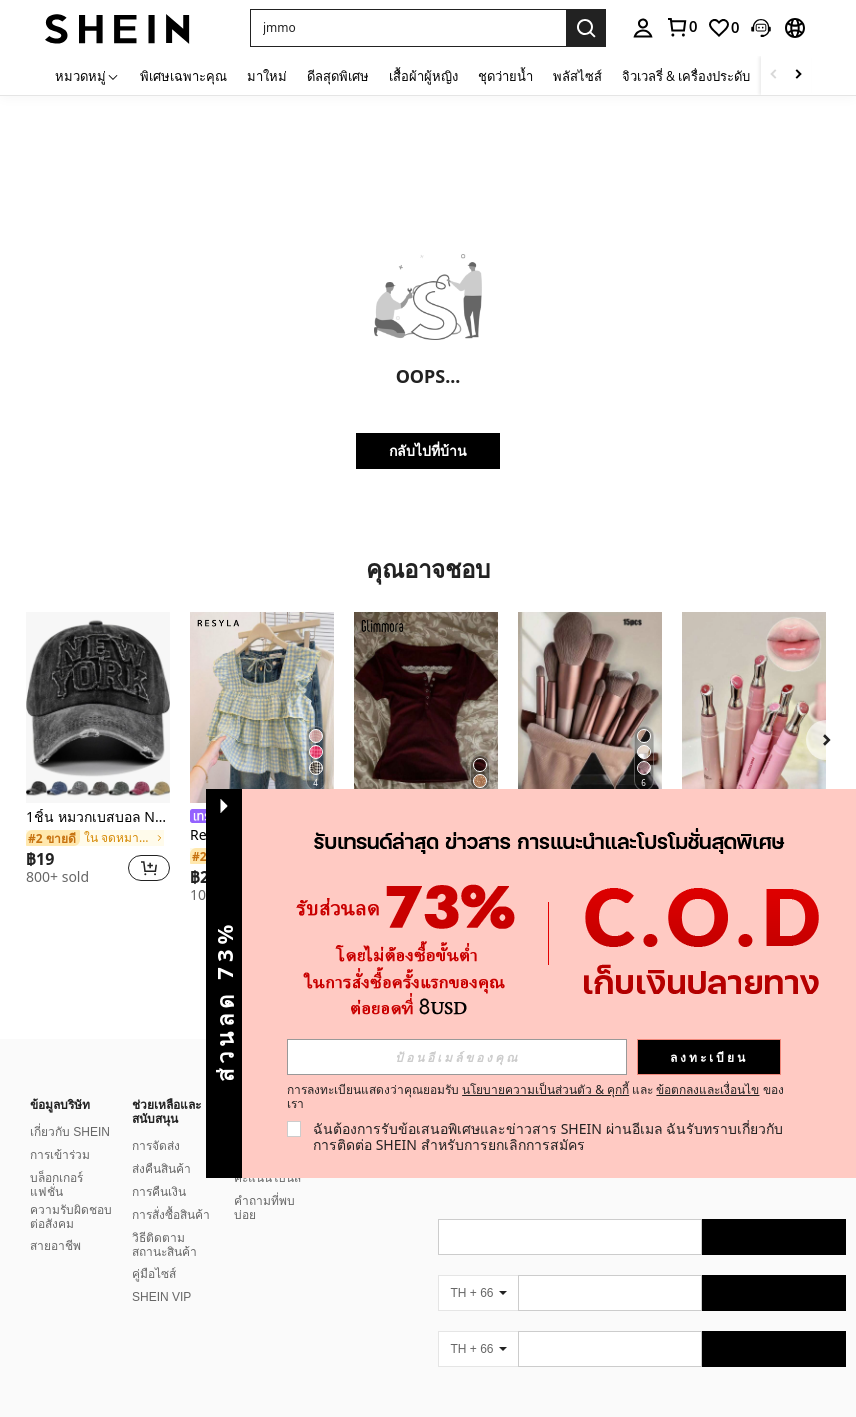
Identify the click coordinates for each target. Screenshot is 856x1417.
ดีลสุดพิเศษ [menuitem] (338, 76)
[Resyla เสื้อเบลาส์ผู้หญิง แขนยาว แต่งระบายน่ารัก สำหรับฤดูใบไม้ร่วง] (262, 708)
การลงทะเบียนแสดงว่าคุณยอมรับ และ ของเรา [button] (535, 1097)
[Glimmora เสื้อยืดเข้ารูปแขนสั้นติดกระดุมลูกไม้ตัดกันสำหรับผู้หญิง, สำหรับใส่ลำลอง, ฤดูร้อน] (426, 708)
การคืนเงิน (159, 1168)
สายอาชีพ (55, 1222)
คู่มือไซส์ (154, 1250)
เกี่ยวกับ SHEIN (70, 1108)
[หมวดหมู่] (87, 75)
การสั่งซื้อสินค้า (171, 1191)
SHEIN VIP (161, 1273)
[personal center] (643, 28)
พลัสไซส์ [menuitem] (577, 76)
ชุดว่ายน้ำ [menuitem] (505, 76)
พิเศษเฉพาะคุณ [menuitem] (183, 76)
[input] (457, 1057)
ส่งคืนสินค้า (161, 1145)
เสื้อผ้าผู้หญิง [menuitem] (423, 76)
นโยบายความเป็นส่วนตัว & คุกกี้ (545, 1089)
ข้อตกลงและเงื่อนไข (707, 1089)
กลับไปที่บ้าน (428, 450)
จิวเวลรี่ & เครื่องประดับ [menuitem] (686, 76)
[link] (681, 27)
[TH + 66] (478, 1269)
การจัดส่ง (156, 1122)
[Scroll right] (798, 75)
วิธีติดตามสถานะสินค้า (164, 1221)
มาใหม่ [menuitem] (267, 76)
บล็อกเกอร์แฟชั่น (56, 1161)
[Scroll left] (774, 75)
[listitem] (98, 757)
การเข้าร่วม (60, 1131)
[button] (408, 28)
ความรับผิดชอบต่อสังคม (71, 1193)
